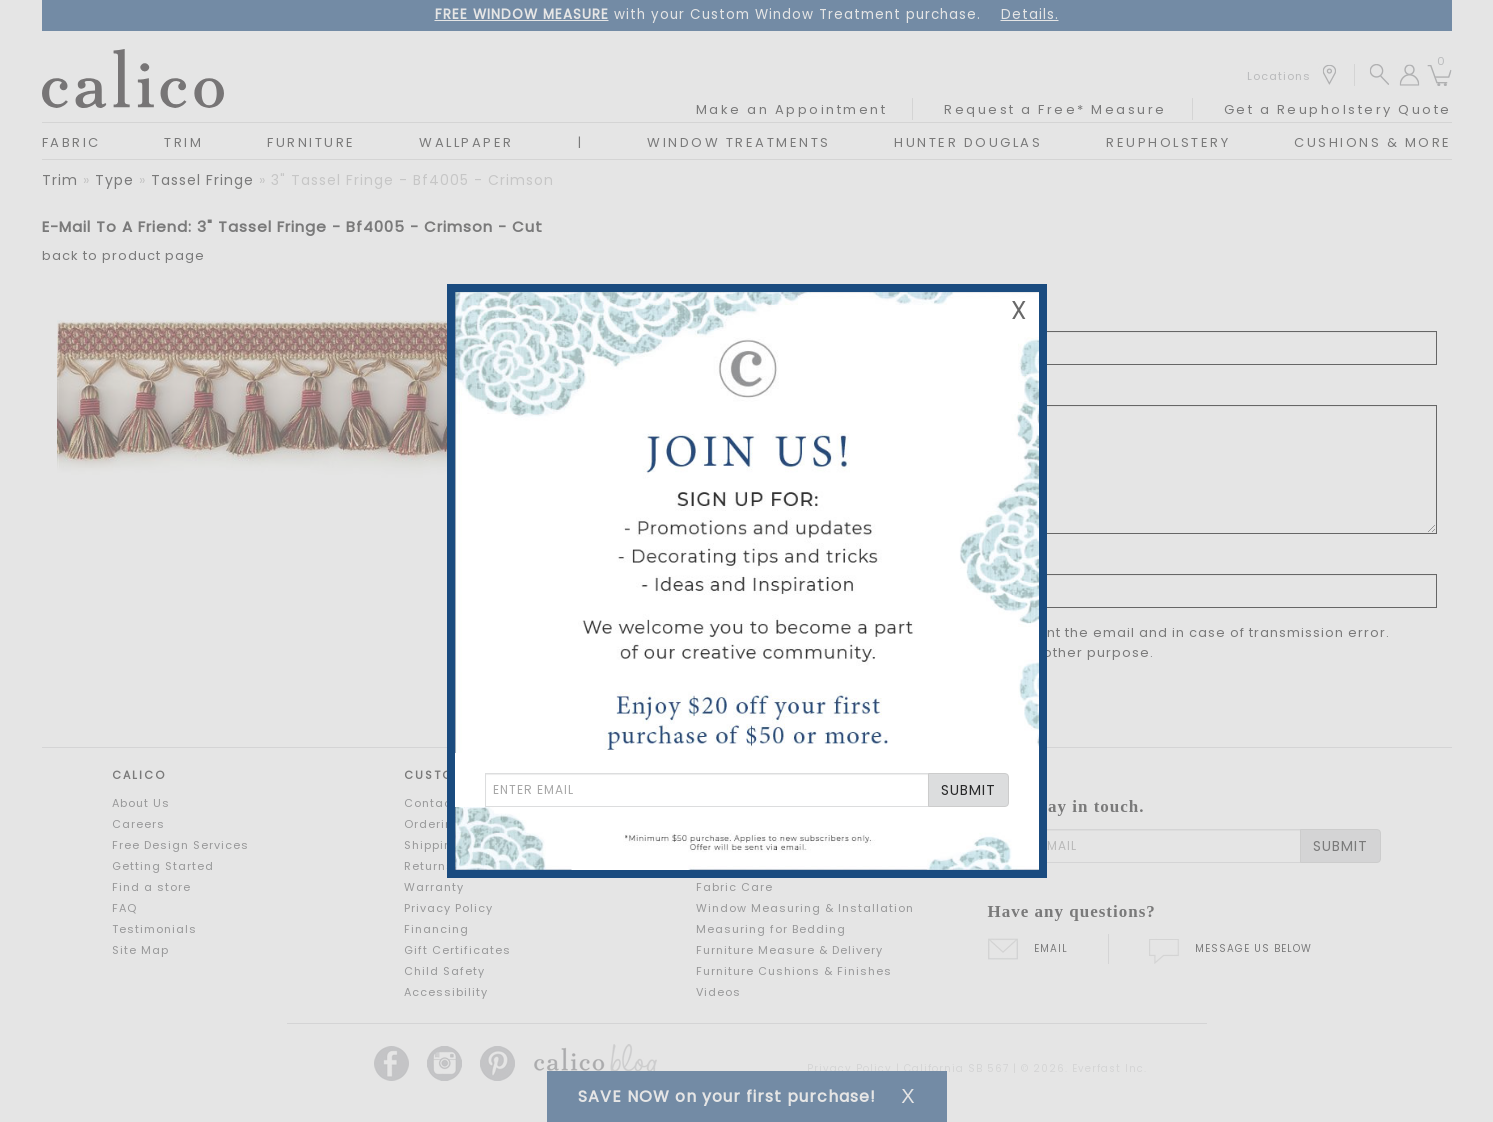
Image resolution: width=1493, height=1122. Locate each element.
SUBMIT (968, 790)
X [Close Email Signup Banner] (1019, 310)
